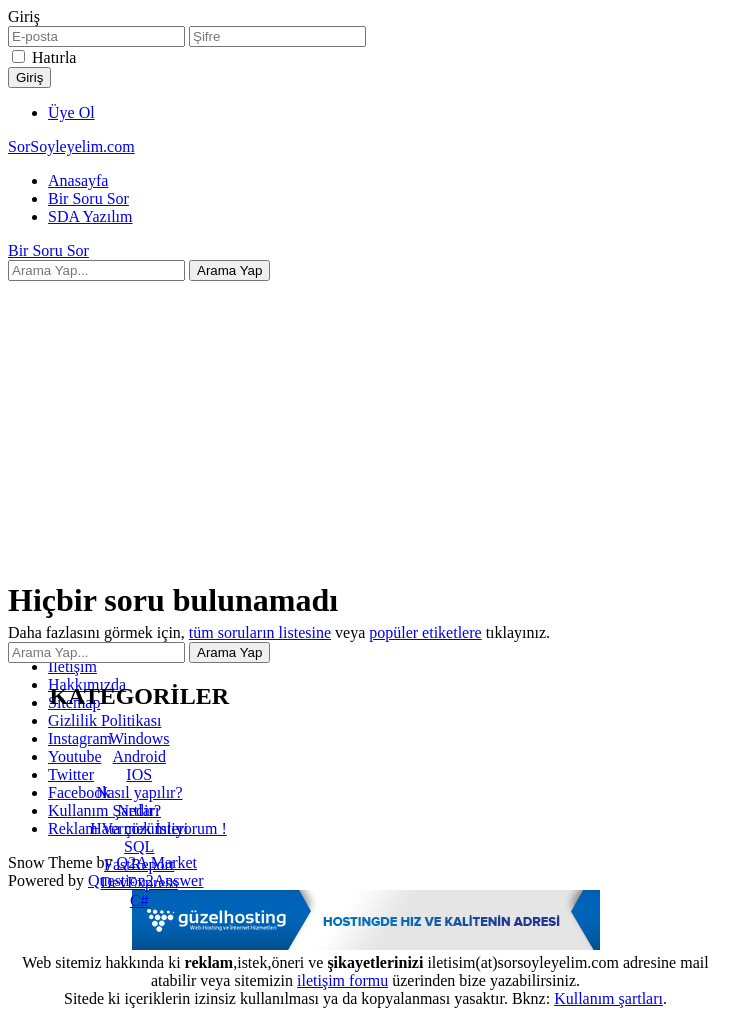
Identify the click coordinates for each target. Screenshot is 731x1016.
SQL (139, 846)
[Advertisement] (365, 421)
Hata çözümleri (139, 828)
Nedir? (139, 810)
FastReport (139, 864)
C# (139, 900)
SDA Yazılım (90, 216)
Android (139, 756)
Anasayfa (78, 180)
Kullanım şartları (608, 998)
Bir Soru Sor (88, 198)
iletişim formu (342, 980)
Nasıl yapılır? (139, 792)
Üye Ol (71, 112)
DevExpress (139, 882)
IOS (139, 774)
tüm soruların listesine (260, 632)
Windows (139, 738)
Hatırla (54, 57)
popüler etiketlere (425, 632)
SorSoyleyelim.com (71, 146)
